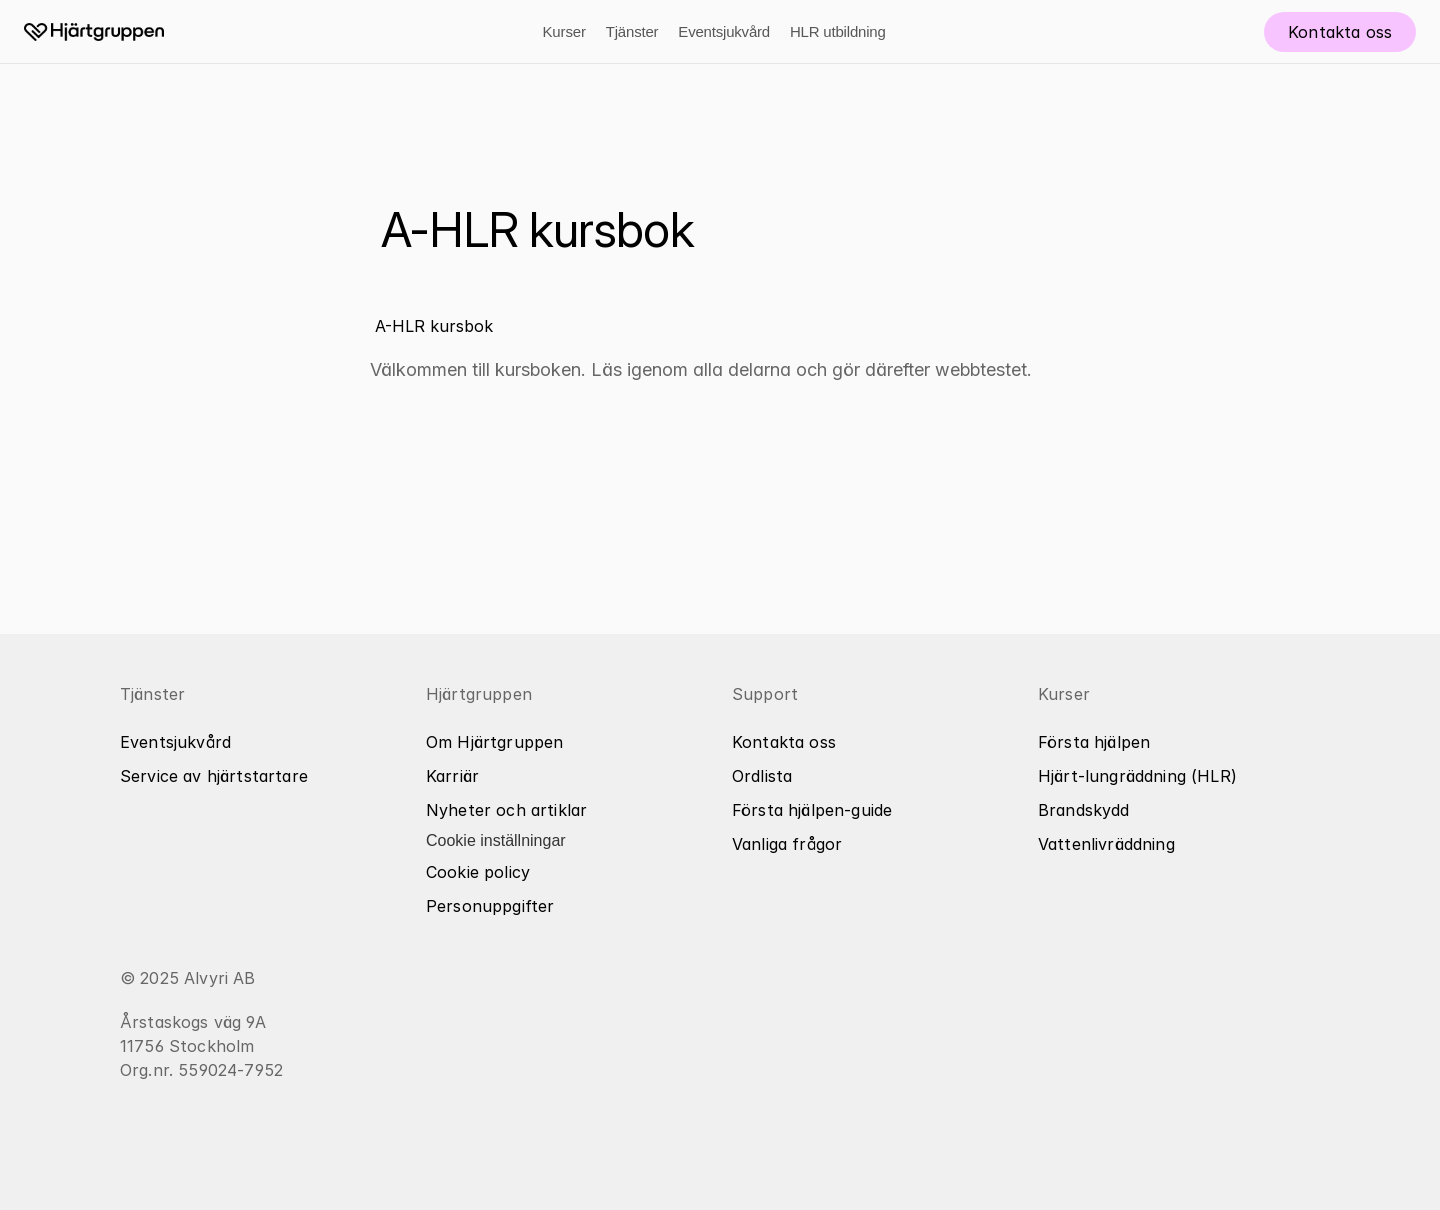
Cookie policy (478, 872)
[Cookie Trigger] (496, 841)
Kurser (563, 31)
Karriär (452, 776)
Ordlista (762, 776)
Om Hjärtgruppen (494, 742)
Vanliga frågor (787, 844)
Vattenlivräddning (1106, 844)
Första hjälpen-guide (812, 810)
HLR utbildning (838, 31)
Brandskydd (1084, 810)
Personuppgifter (490, 906)
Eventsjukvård (724, 31)
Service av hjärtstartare (214, 776)
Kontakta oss (784, 742)
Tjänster (632, 31)
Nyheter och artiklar (506, 810)
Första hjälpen (1094, 742)
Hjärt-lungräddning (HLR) (1137, 776)
